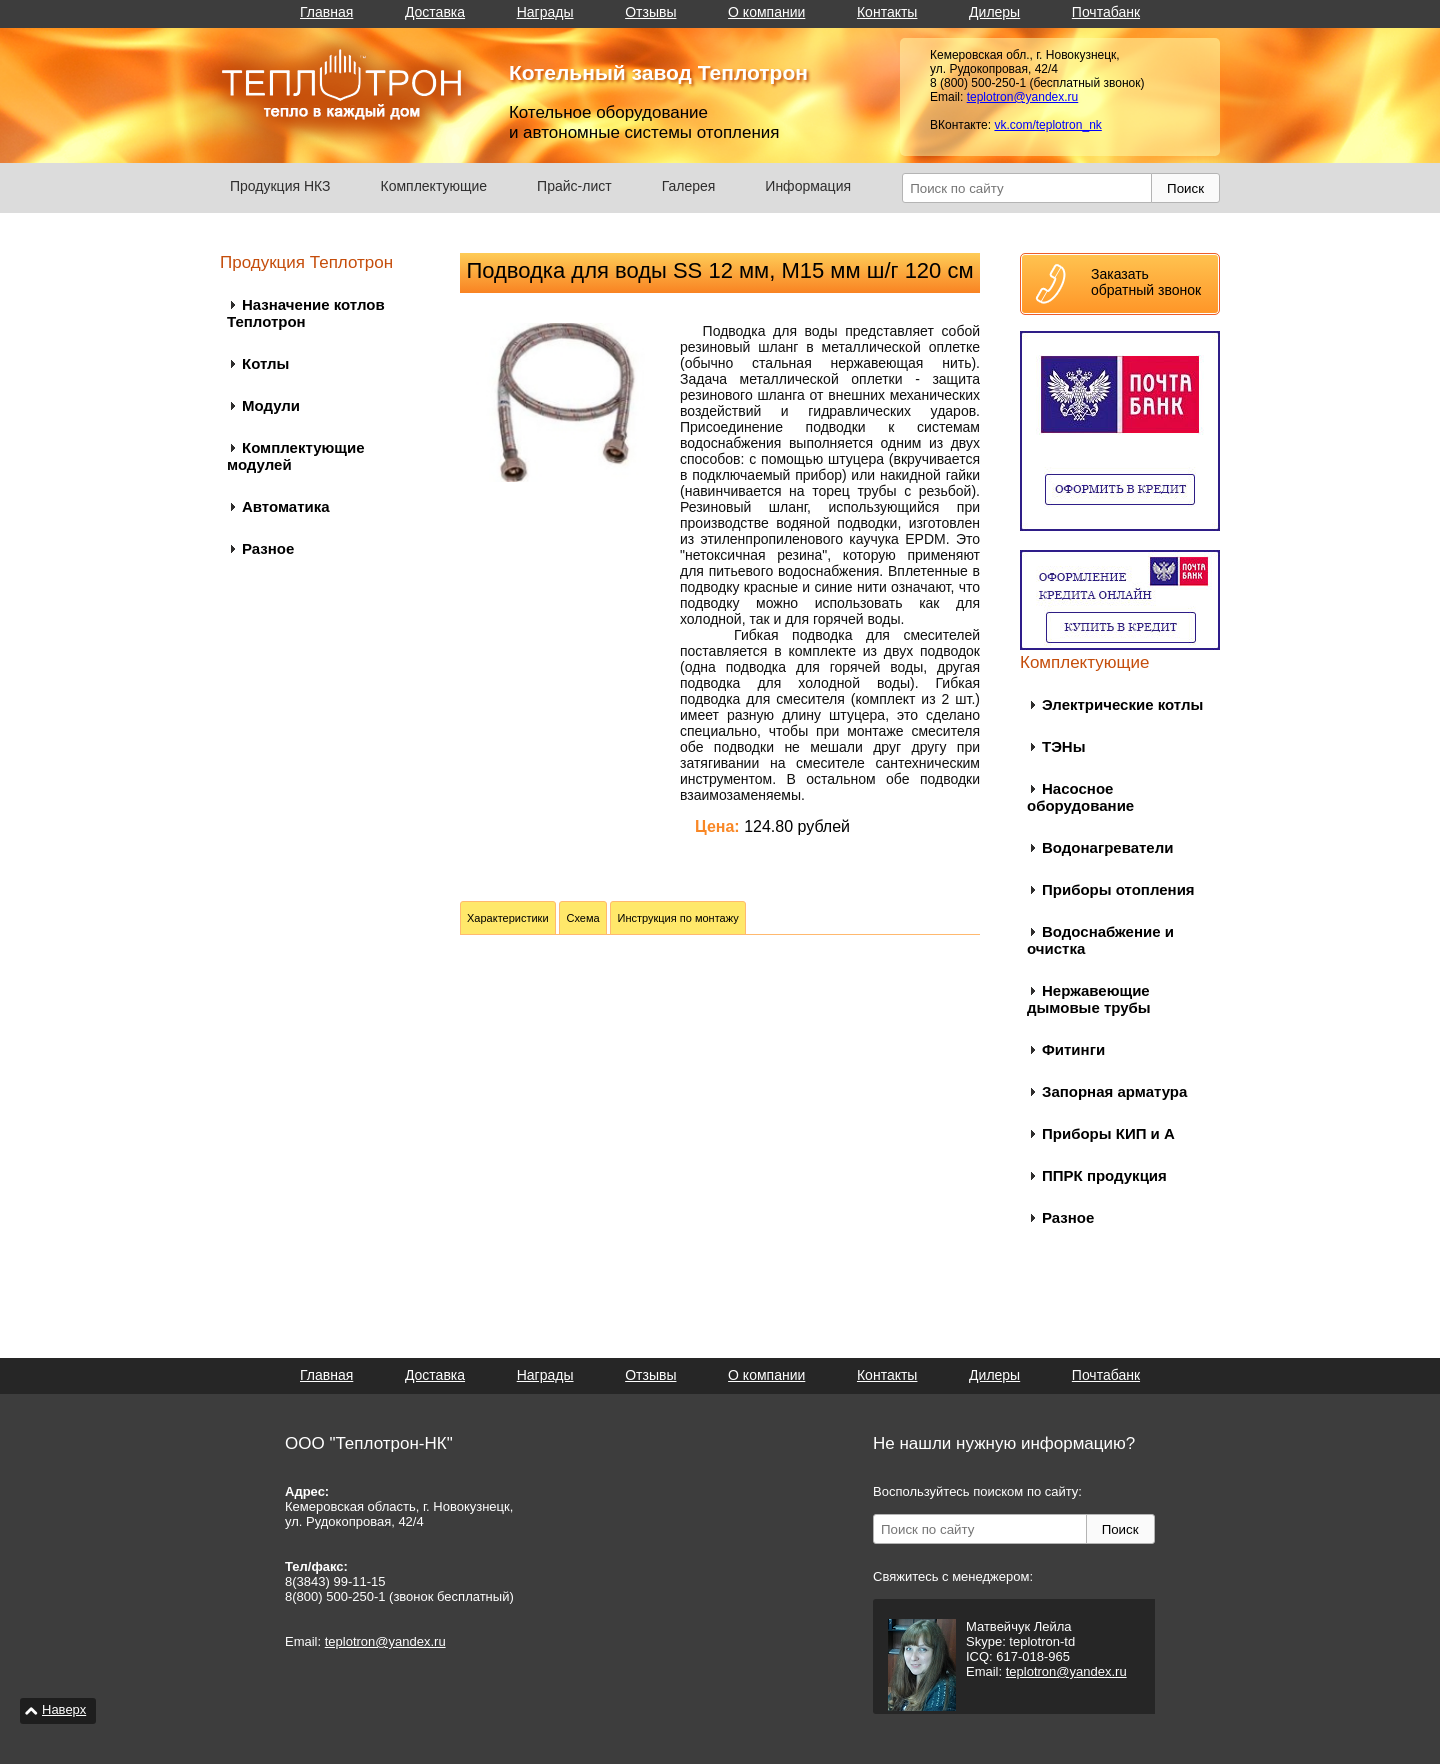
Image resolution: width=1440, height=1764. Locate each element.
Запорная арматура (1114, 1091)
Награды (545, 12)
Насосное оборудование (1080, 797)
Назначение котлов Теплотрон (306, 313)
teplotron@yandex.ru (1023, 97)
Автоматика (286, 506)
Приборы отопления (1118, 889)
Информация (808, 186)
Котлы (265, 363)
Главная (326, 12)
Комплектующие (434, 186)
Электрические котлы (1122, 704)
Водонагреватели (1107, 847)
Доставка (435, 12)
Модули (271, 405)
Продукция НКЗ (280, 186)
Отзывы (650, 12)
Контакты (887, 12)
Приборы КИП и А (1108, 1133)
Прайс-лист (574, 186)
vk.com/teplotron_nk (1047, 125)
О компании (766, 12)
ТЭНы (1063, 746)
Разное (268, 548)
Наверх (64, 1709)
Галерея (689, 186)
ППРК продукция (1104, 1175)
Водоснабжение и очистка (1100, 940)
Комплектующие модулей (296, 456)
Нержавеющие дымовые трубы (1089, 999)
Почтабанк (1106, 12)
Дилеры (994, 12)
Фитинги (1073, 1049)
